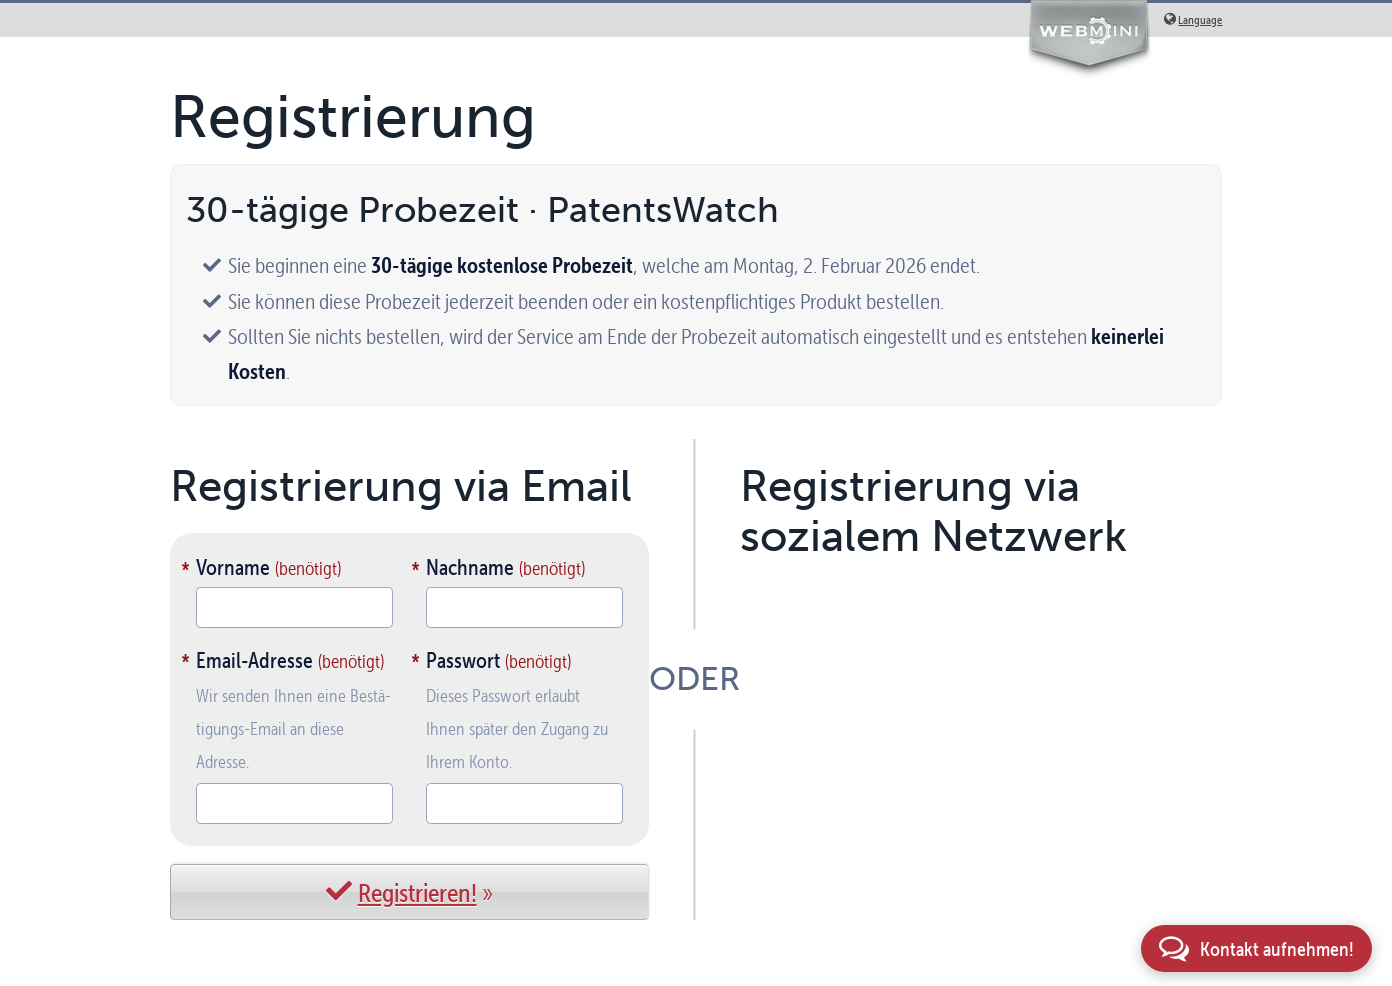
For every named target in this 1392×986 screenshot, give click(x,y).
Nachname (470, 567)
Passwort (463, 660)
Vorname (233, 567)
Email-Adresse (254, 660)
